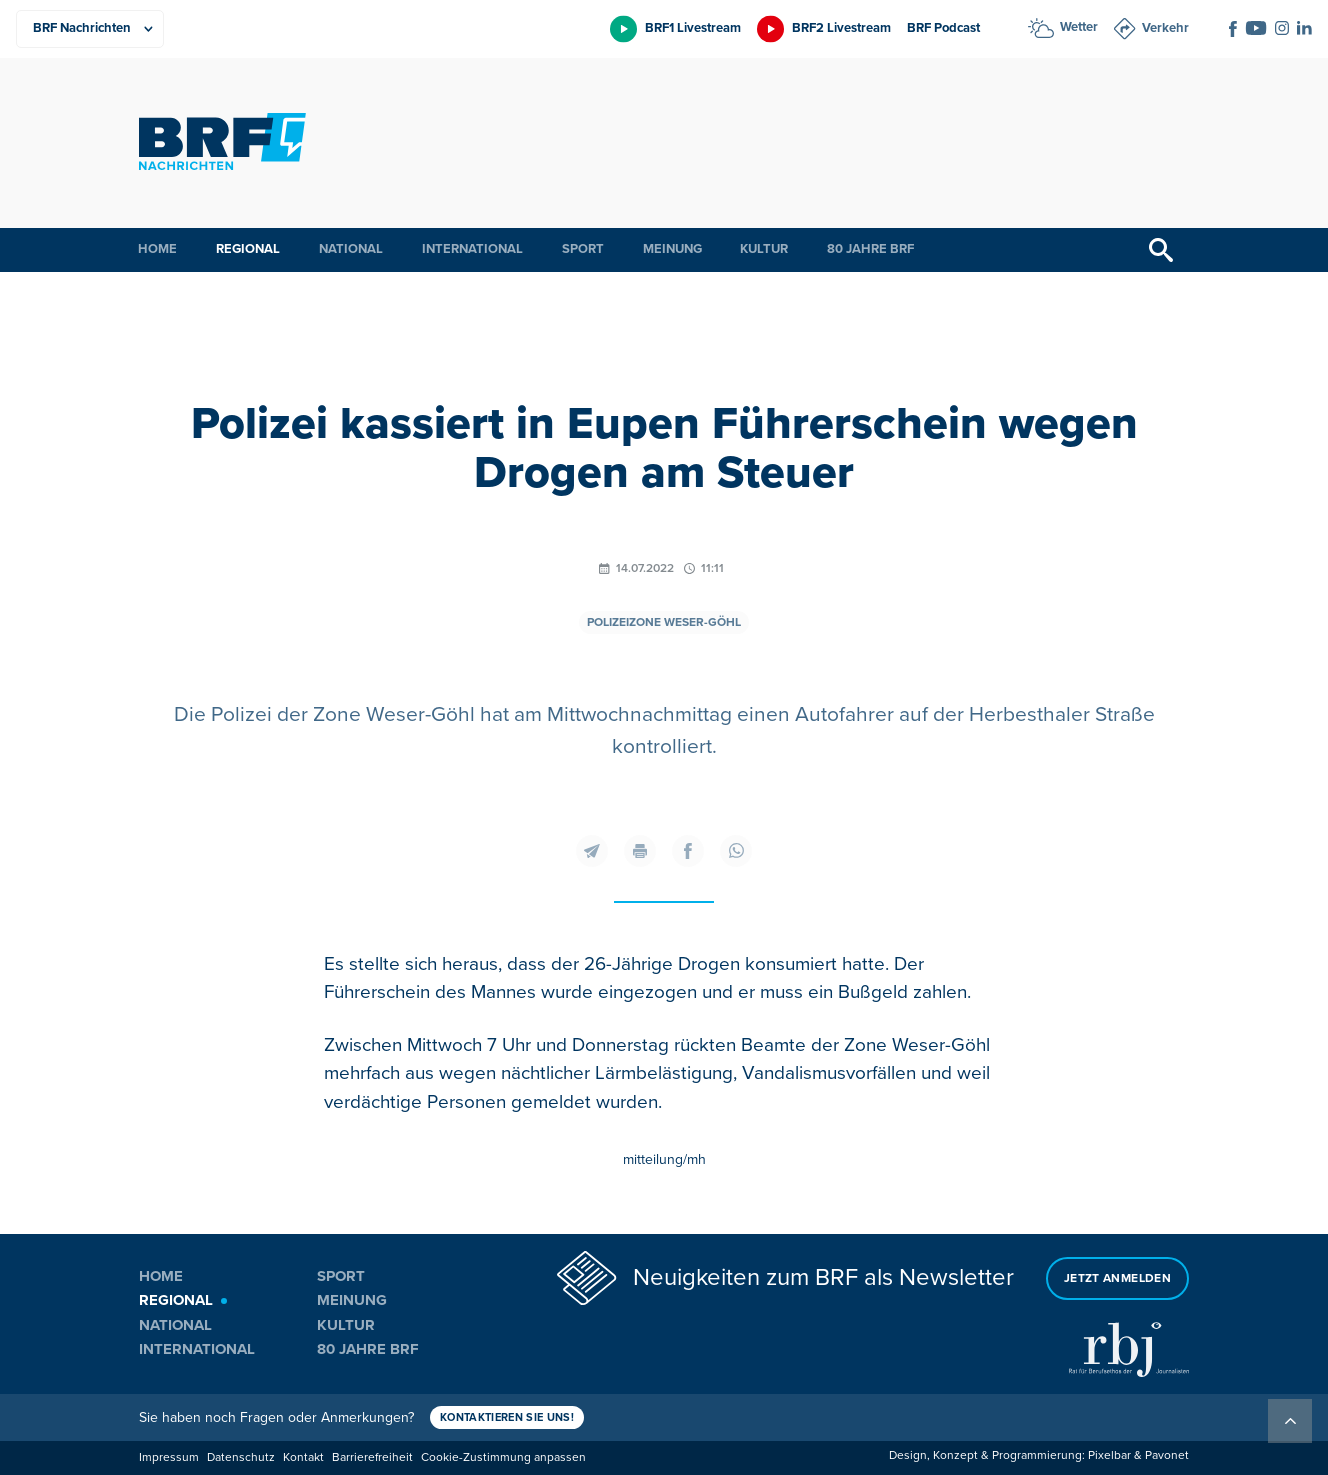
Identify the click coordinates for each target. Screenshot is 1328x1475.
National (351, 249)
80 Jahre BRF (870, 249)
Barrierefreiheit (372, 1457)
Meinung (672, 249)
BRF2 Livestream (841, 28)
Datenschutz (241, 1457)
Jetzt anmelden (1117, 1278)
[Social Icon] (1233, 29)
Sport (583, 249)
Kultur (764, 249)
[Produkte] (90, 29)
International (472, 249)
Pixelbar (1109, 1455)
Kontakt (303, 1457)
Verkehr (1165, 28)
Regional (248, 249)
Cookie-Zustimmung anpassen (503, 1457)
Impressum (169, 1457)
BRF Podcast (943, 28)
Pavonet (1167, 1455)
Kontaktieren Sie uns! (507, 1417)
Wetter (1079, 27)
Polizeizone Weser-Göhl (664, 622)
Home (157, 249)
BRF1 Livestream (693, 28)
